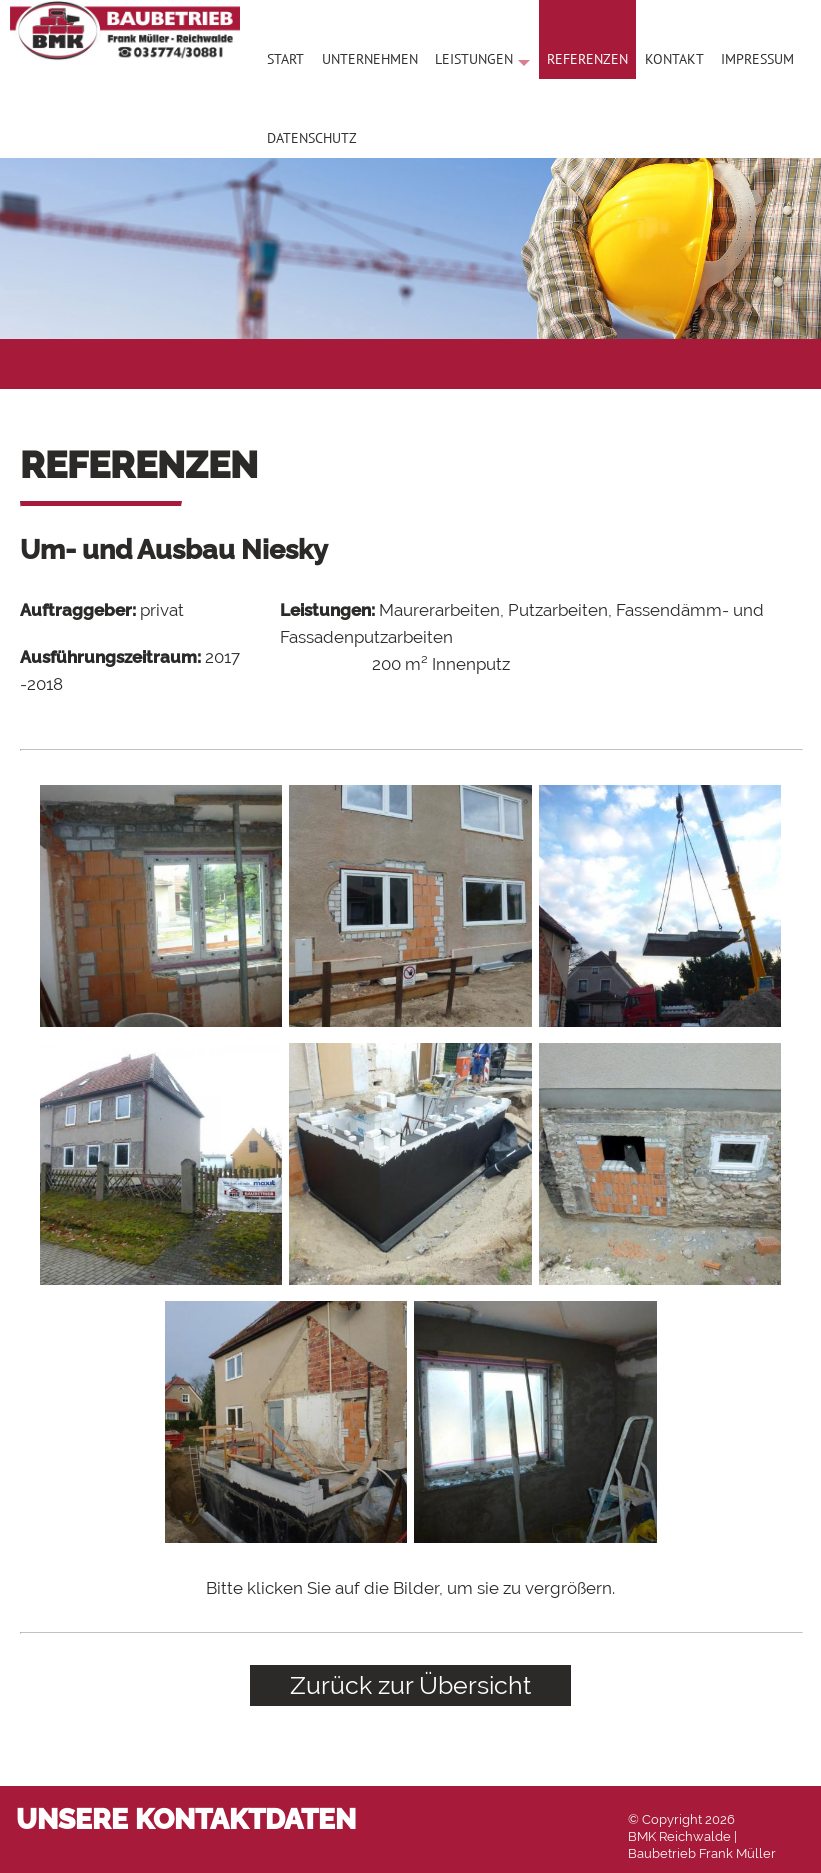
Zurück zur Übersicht (410, 1685)
